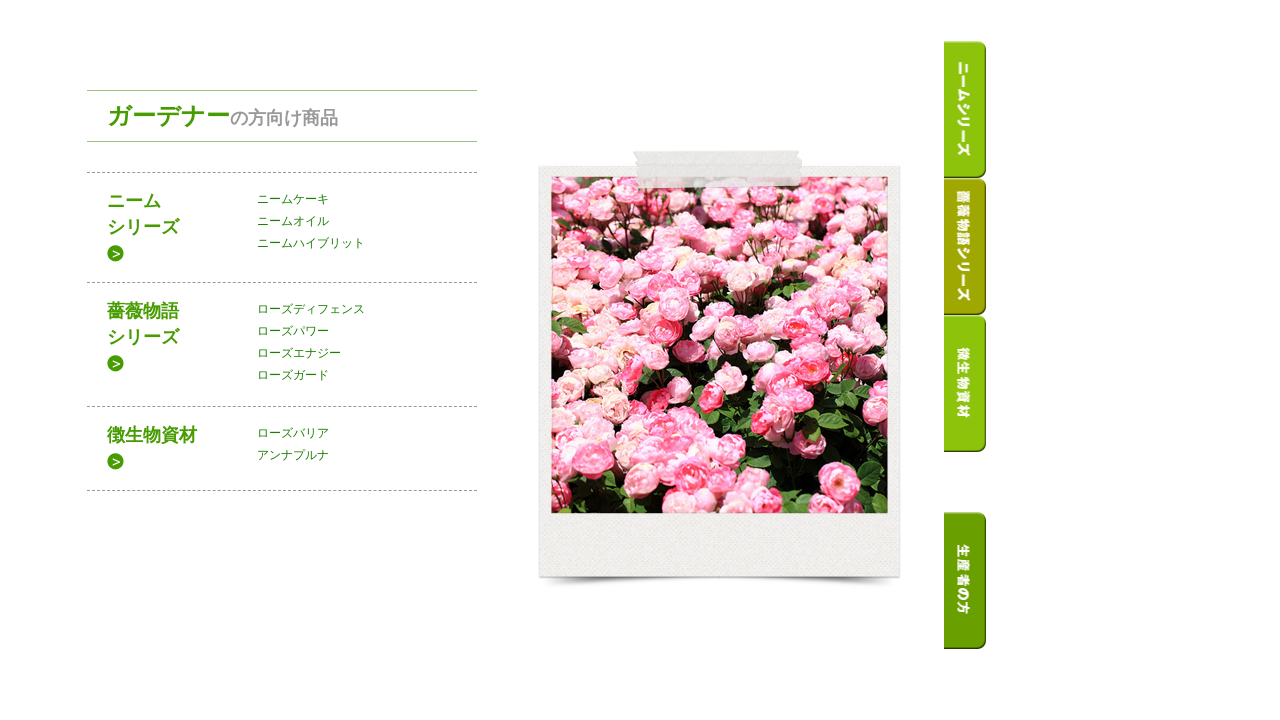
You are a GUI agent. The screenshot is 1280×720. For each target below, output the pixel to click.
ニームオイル (293, 221)
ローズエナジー (299, 353)
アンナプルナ (293, 455)
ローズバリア (293, 433)
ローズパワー (293, 331)
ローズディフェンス (311, 309)
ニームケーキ (293, 199)
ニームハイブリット (311, 243)
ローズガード (293, 375)
